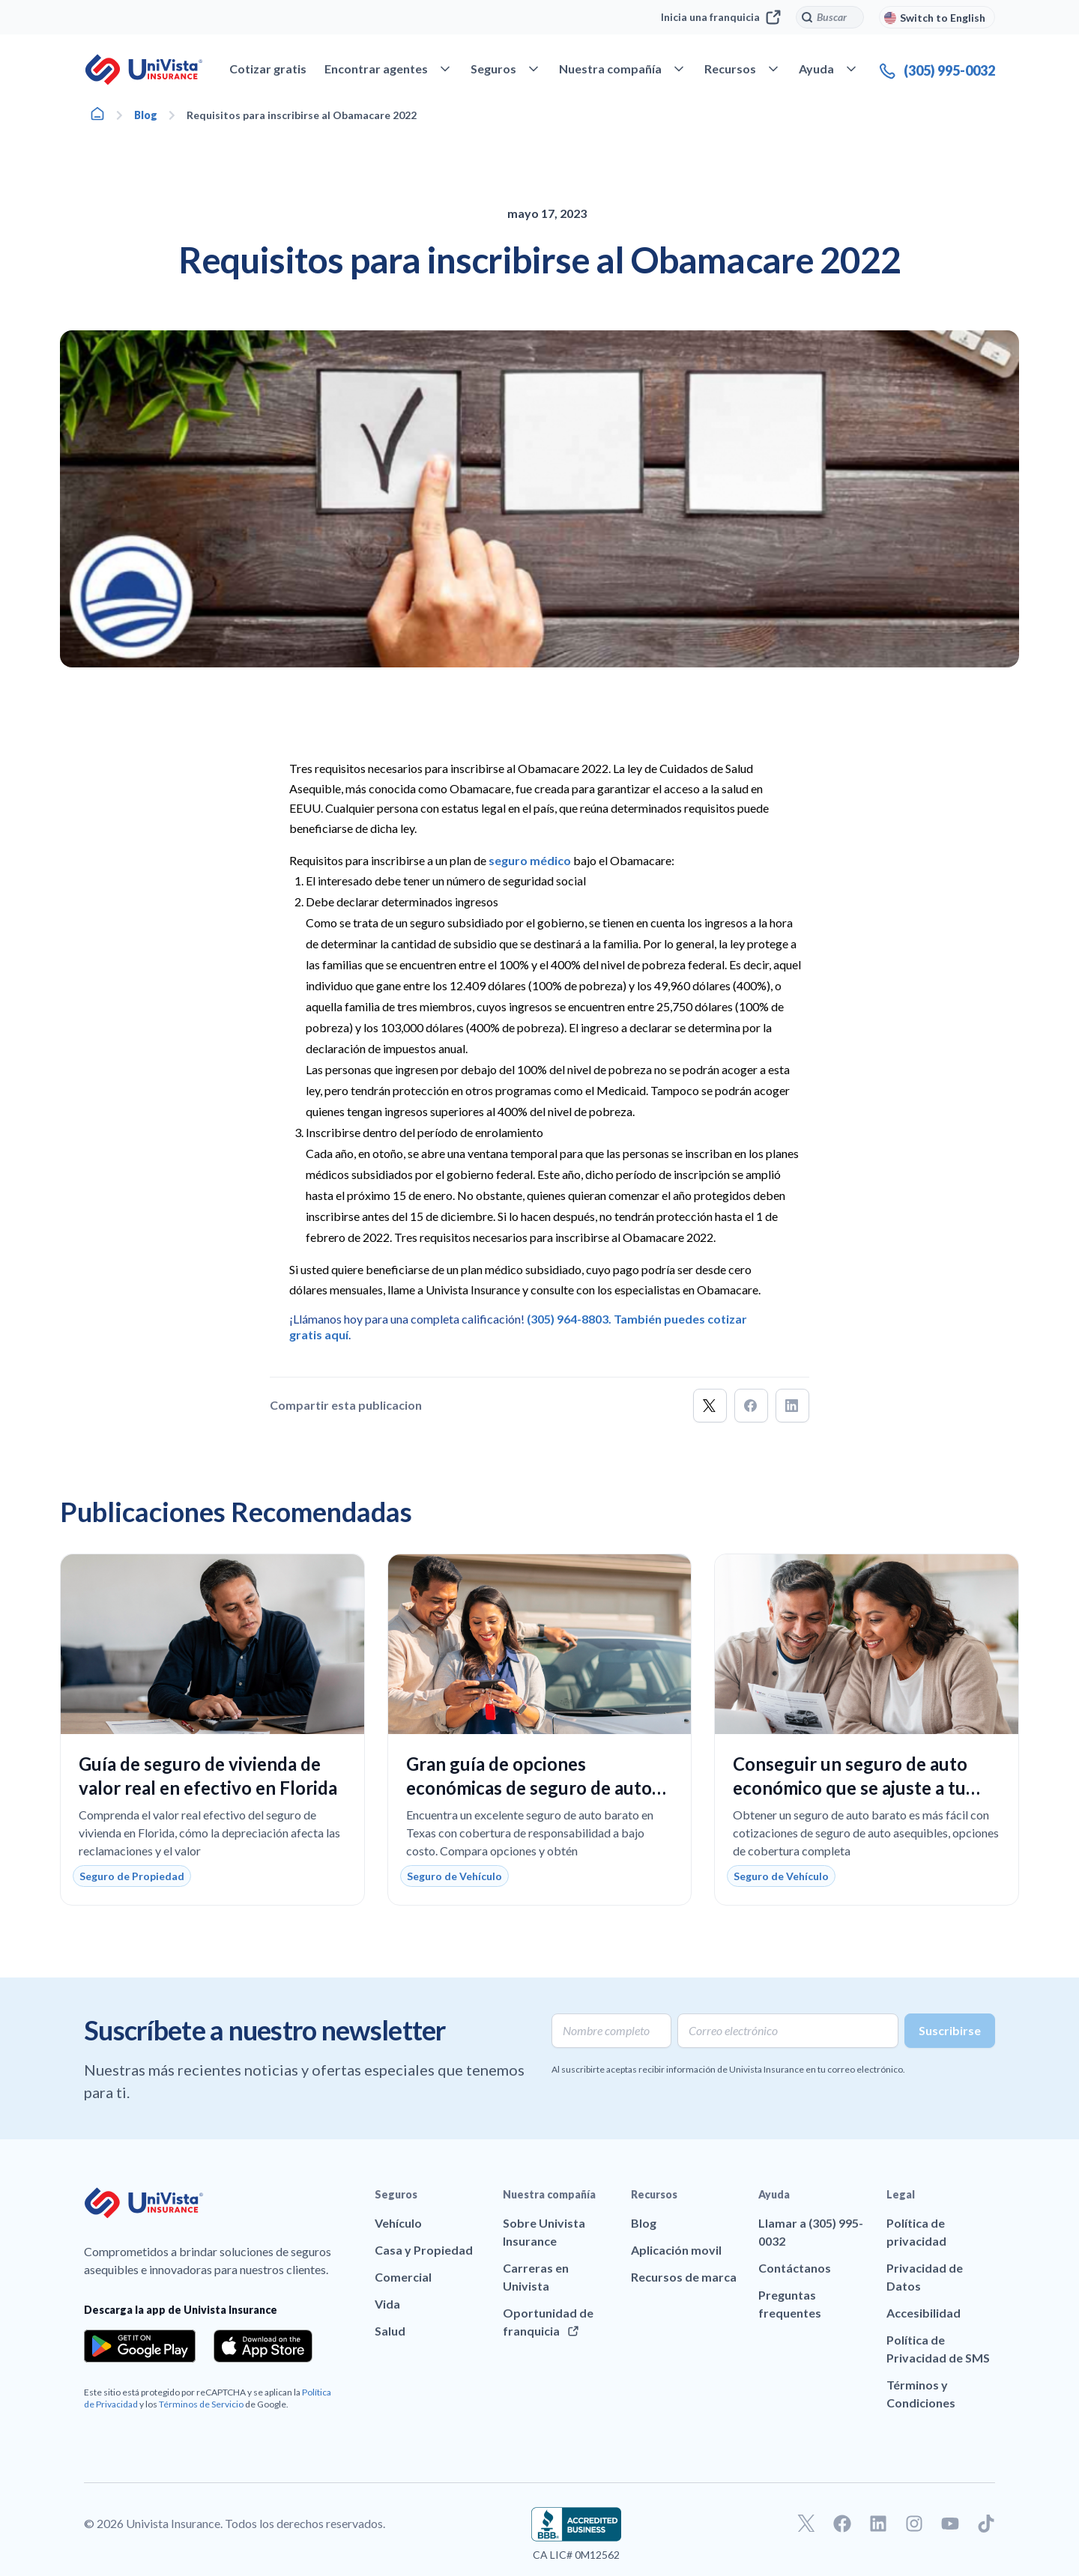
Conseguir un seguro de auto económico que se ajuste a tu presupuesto (850, 1787)
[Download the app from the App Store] (263, 2346)
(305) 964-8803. (569, 1319)
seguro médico (530, 860)
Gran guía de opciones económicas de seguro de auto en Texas (529, 1787)
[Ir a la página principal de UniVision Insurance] (144, 69)
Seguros (396, 2194)
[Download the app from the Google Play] (140, 2346)
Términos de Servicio (201, 2404)
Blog (145, 115)
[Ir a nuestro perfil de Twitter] (806, 2524)
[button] (710, 1405)
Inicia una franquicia (721, 17)
